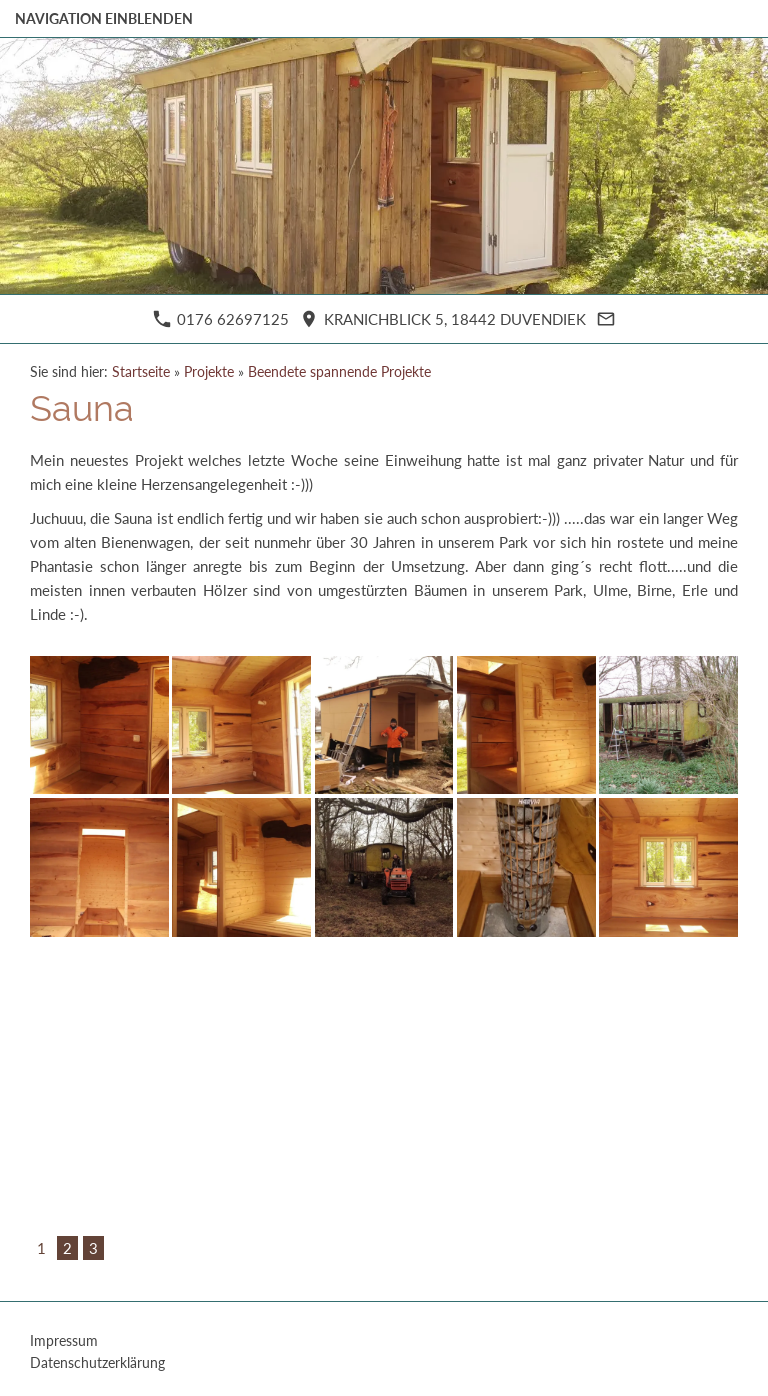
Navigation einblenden (104, 18)
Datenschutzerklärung (97, 1362)
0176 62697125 (221, 319)
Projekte (209, 372)
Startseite (141, 372)
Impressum (64, 1340)
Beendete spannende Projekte (339, 372)
